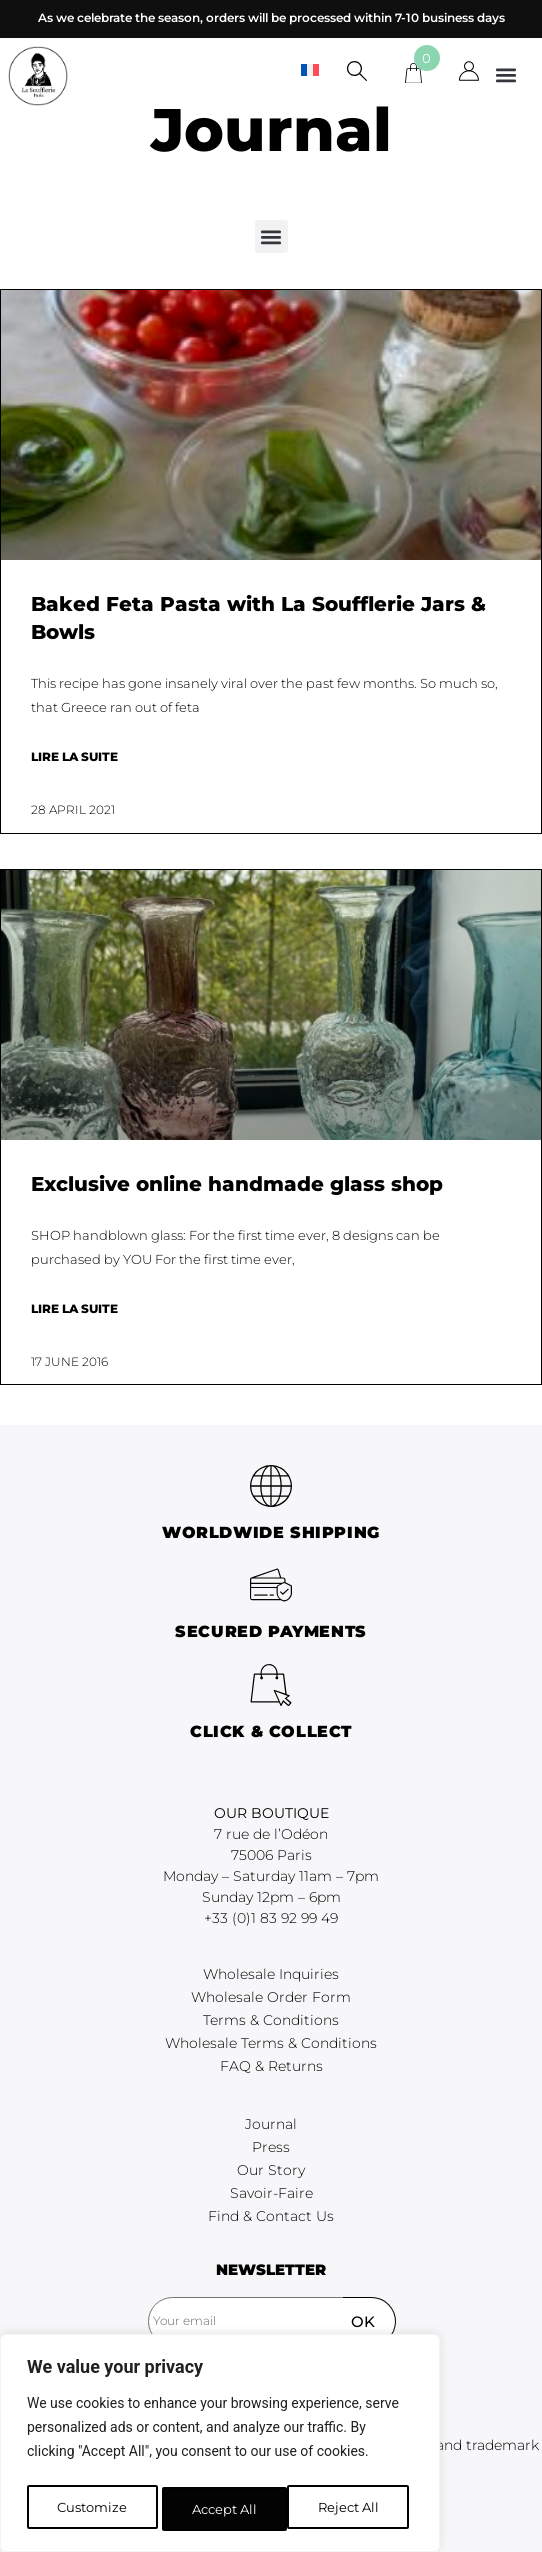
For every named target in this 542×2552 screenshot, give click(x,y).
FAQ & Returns (271, 2066)
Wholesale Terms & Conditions (271, 2043)
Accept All (351, 2509)
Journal (271, 2124)
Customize (90, 2509)
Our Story (271, 2170)
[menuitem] (310, 69)
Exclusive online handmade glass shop (237, 1184)
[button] (505, 74)
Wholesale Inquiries (271, 1974)
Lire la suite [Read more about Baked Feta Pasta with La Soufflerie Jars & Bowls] (74, 756)
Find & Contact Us (271, 2216)
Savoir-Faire (271, 2193)
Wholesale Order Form (271, 1997)
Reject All (222, 2509)
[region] (220, 2447)
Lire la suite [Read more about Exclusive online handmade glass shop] (74, 1308)
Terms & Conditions (271, 2020)
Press (271, 2147)
